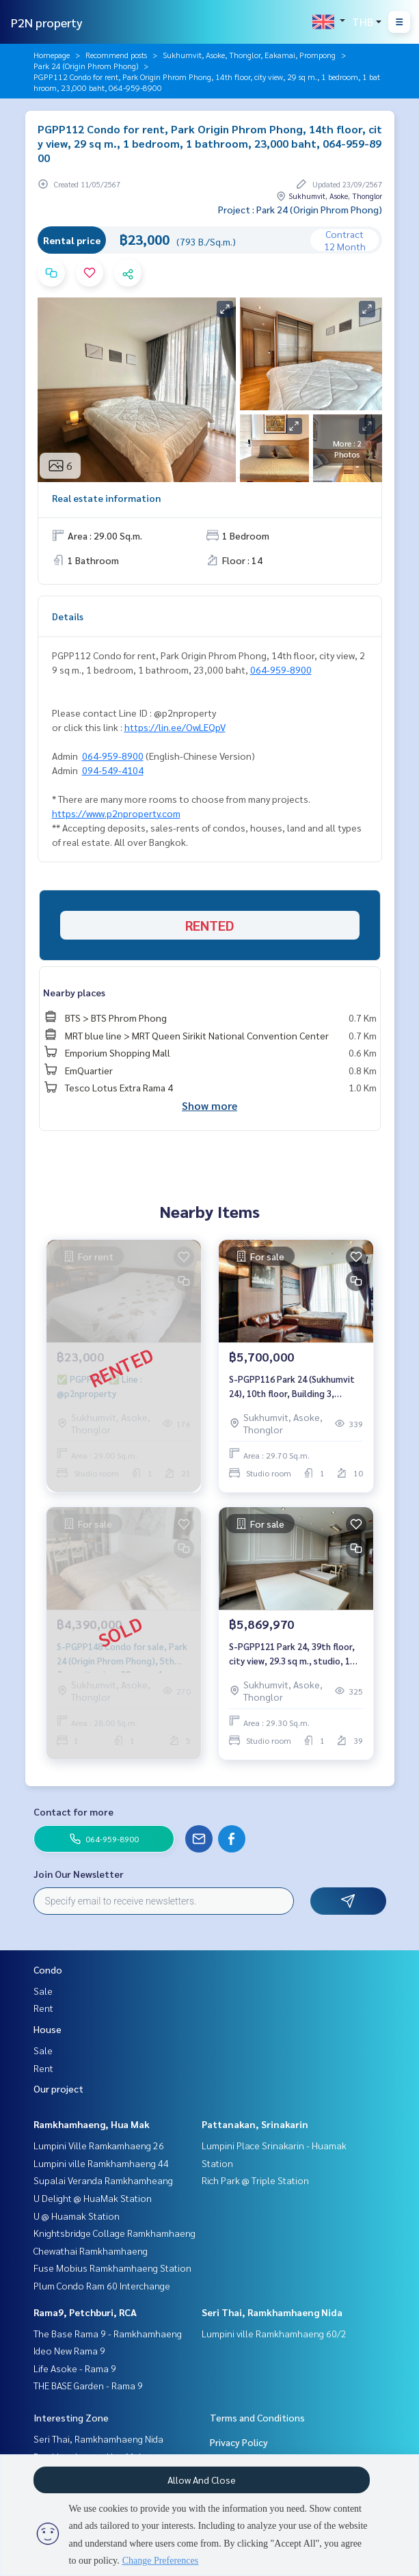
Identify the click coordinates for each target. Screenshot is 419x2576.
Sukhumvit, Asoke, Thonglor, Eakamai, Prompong (249, 54)
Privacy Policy (239, 2442)
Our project (58, 2088)
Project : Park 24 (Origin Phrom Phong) (300, 209)
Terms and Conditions (257, 2417)
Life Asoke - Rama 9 (74, 2368)
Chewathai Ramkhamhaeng (90, 2250)
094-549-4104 (113, 770)
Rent (43, 2008)
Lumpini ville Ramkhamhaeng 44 (101, 2163)
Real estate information (106, 498)
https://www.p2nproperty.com (116, 813)
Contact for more (73, 1811)
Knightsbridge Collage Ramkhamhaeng (114, 2233)
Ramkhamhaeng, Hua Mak (91, 2124)
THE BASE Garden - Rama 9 (88, 2385)
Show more (209, 1105)
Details (67, 616)
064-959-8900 (281, 669)
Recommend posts (116, 54)
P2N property (47, 22)
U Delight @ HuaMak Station (92, 2198)
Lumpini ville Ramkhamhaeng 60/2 (274, 2333)
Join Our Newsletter (78, 1874)
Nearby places (74, 992)
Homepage (51, 54)
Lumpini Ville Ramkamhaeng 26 (98, 2145)
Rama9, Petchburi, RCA (85, 2312)
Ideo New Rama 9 (69, 2350)
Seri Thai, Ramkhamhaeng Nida (272, 2312)
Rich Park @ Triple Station (255, 2180)
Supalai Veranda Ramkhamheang (103, 2180)
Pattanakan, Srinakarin (255, 2124)
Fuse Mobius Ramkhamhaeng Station (112, 2267)
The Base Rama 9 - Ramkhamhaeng (107, 2333)
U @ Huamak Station (76, 2215)
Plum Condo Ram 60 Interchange (101, 2285)
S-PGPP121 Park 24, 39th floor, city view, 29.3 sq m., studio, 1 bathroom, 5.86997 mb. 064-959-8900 (295, 1654)
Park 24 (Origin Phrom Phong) (85, 65)
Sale (43, 1990)
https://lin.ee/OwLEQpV (175, 727)
